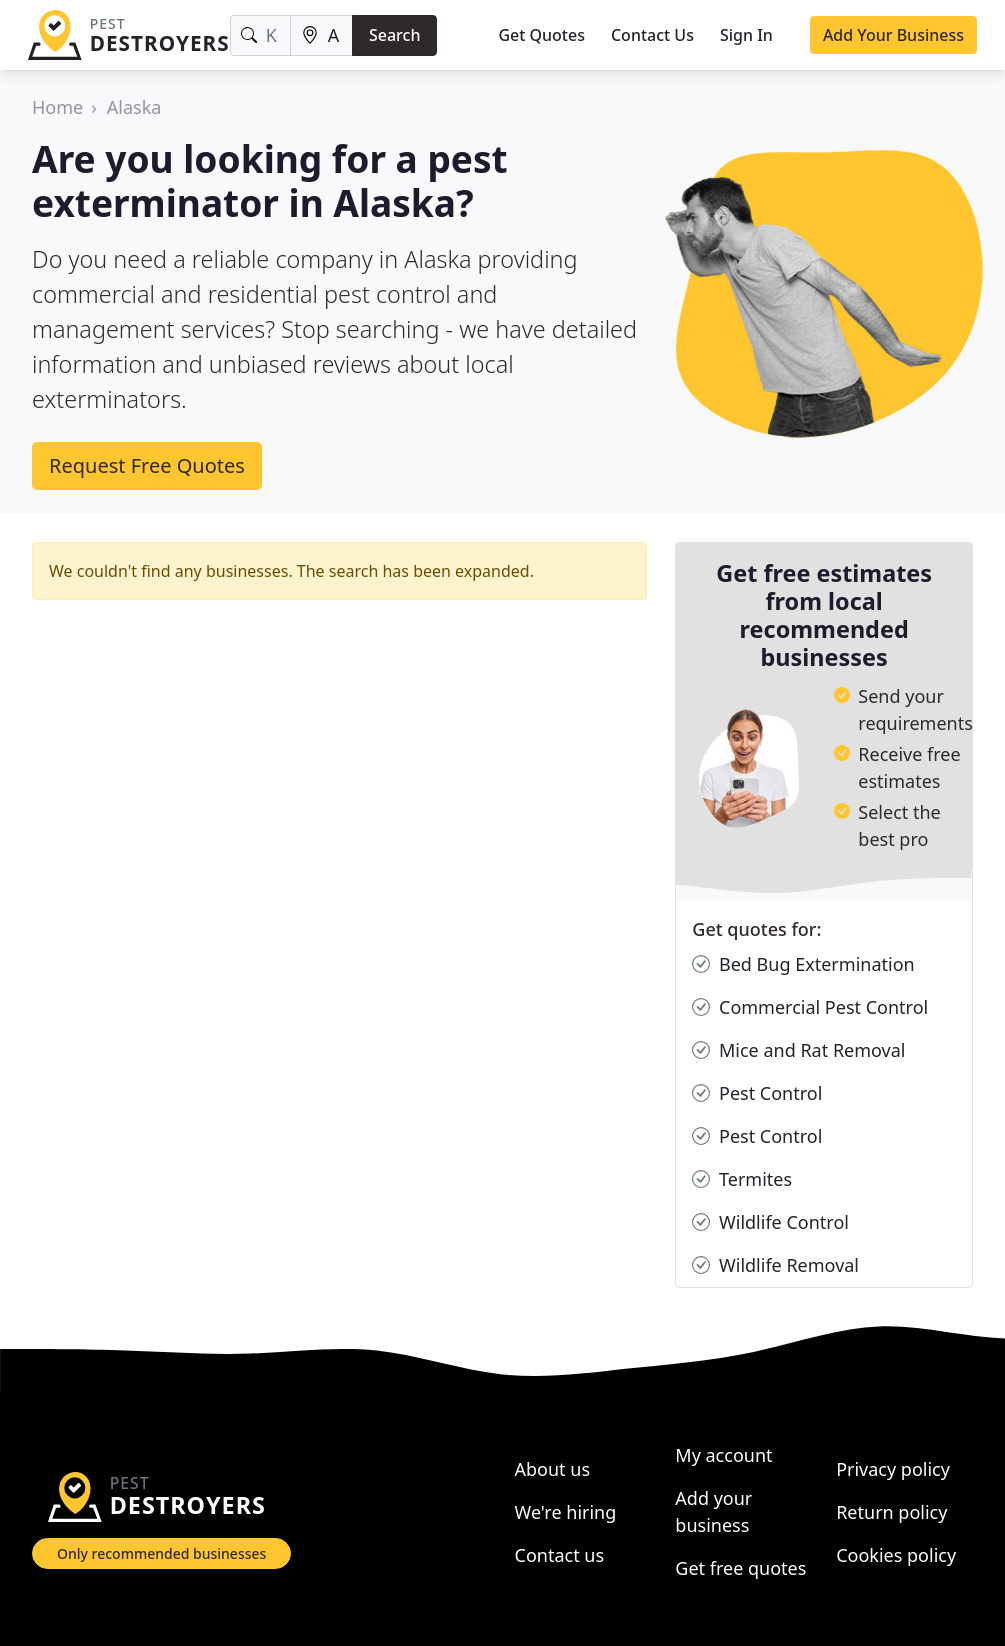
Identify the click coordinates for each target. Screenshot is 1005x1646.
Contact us (560, 1555)
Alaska (134, 107)
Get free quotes (740, 1568)
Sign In (746, 35)
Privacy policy (893, 1469)
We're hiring (566, 1512)
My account (723, 1455)
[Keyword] (260, 35)
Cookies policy (896, 1555)
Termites (742, 1179)
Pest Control (757, 1093)
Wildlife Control (770, 1222)
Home (57, 107)
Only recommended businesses (161, 1553)
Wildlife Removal (775, 1265)
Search (394, 35)
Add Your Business (893, 35)
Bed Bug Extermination (803, 964)
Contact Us (652, 35)
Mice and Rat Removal (798, 1050)
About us (553, 1469)
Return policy (891, 1512)
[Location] (321, 35)
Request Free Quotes (147, 465)
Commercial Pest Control (810, 1007)
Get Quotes (541, 35)
